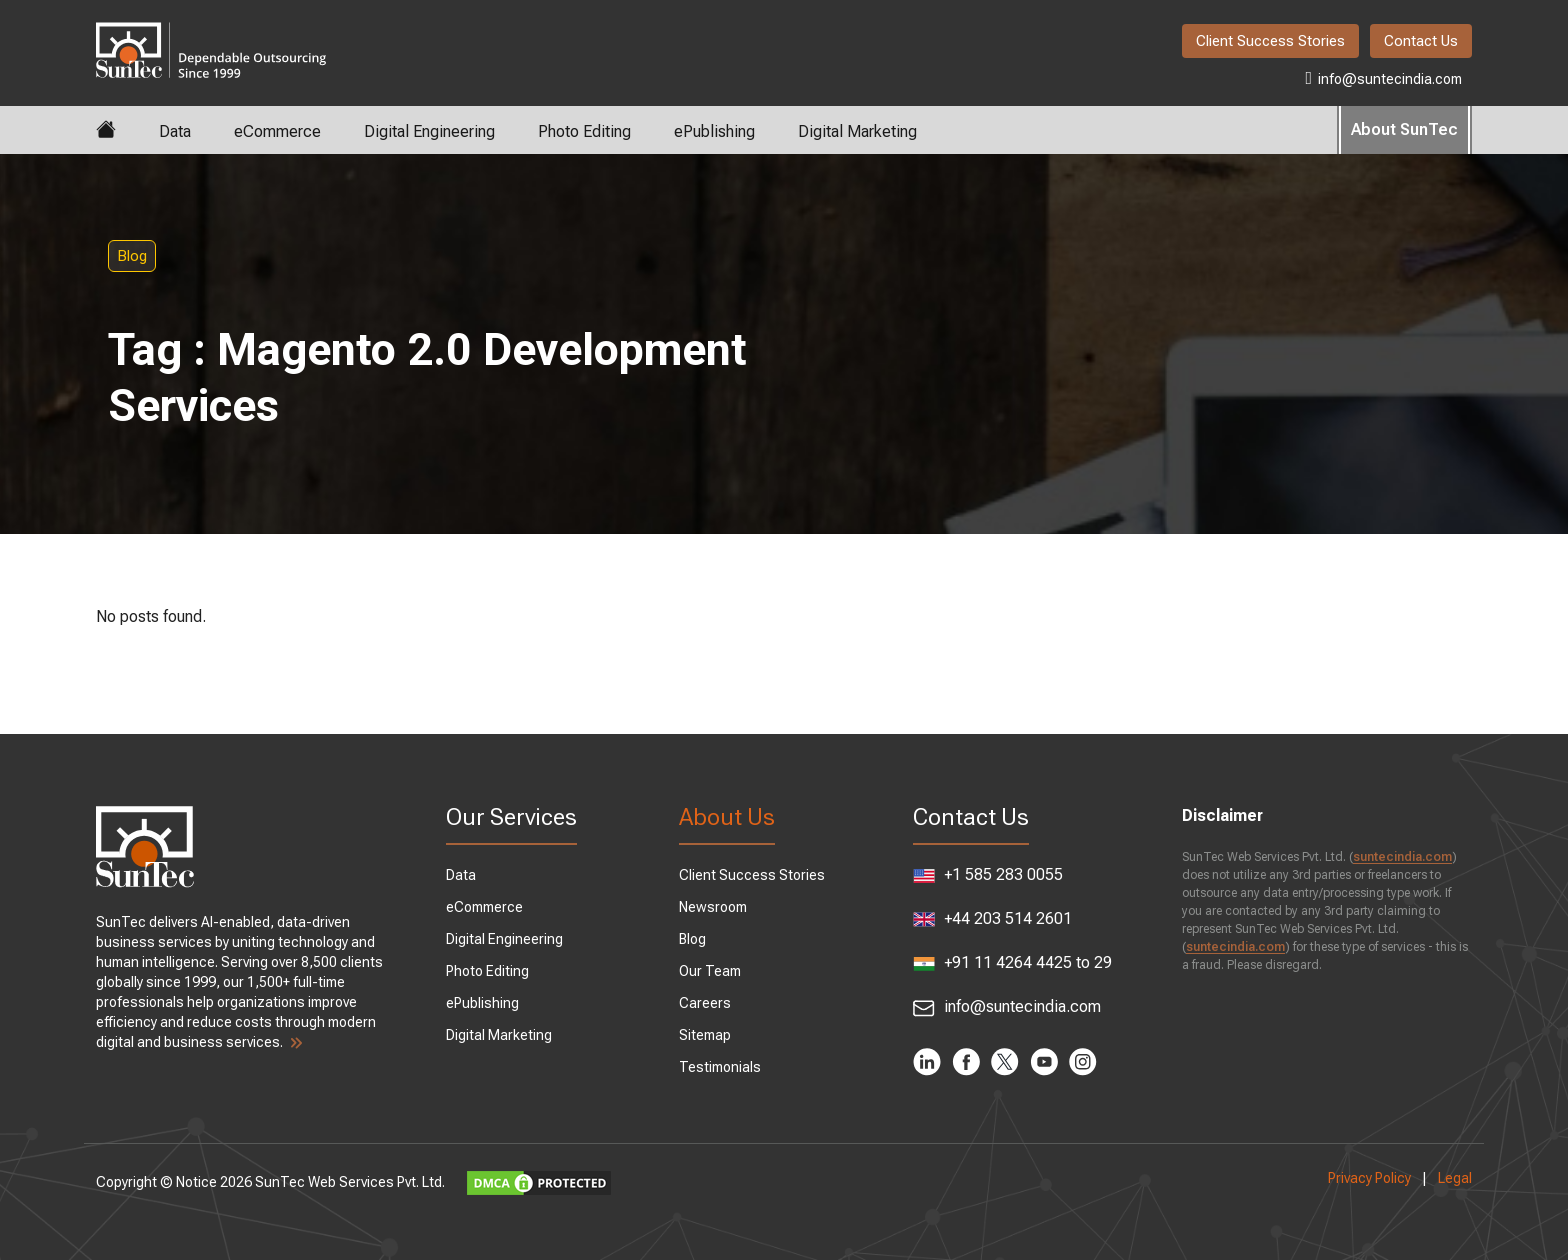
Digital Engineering (429, 131)
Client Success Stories (1270, 41)
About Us (727, 817)
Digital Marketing (857, 131)
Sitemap (705, 1035)
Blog (132, 256)
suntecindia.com (1402, 857)
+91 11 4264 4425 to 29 (1012, 963)
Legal (1455, 1178)
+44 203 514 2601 (992, 918)
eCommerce (277, 131)
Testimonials (720, 1067)
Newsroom (713, 907)
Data (175, 131)
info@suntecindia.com (1383, 78)
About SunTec (1404, 129)
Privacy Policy (1369, 1178)
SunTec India (211, 36)
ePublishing (714, 131)
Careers (705, 1003)
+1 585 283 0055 (988, 874)
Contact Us (1421, 41)
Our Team (710, 971)
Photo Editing (584, 131)
